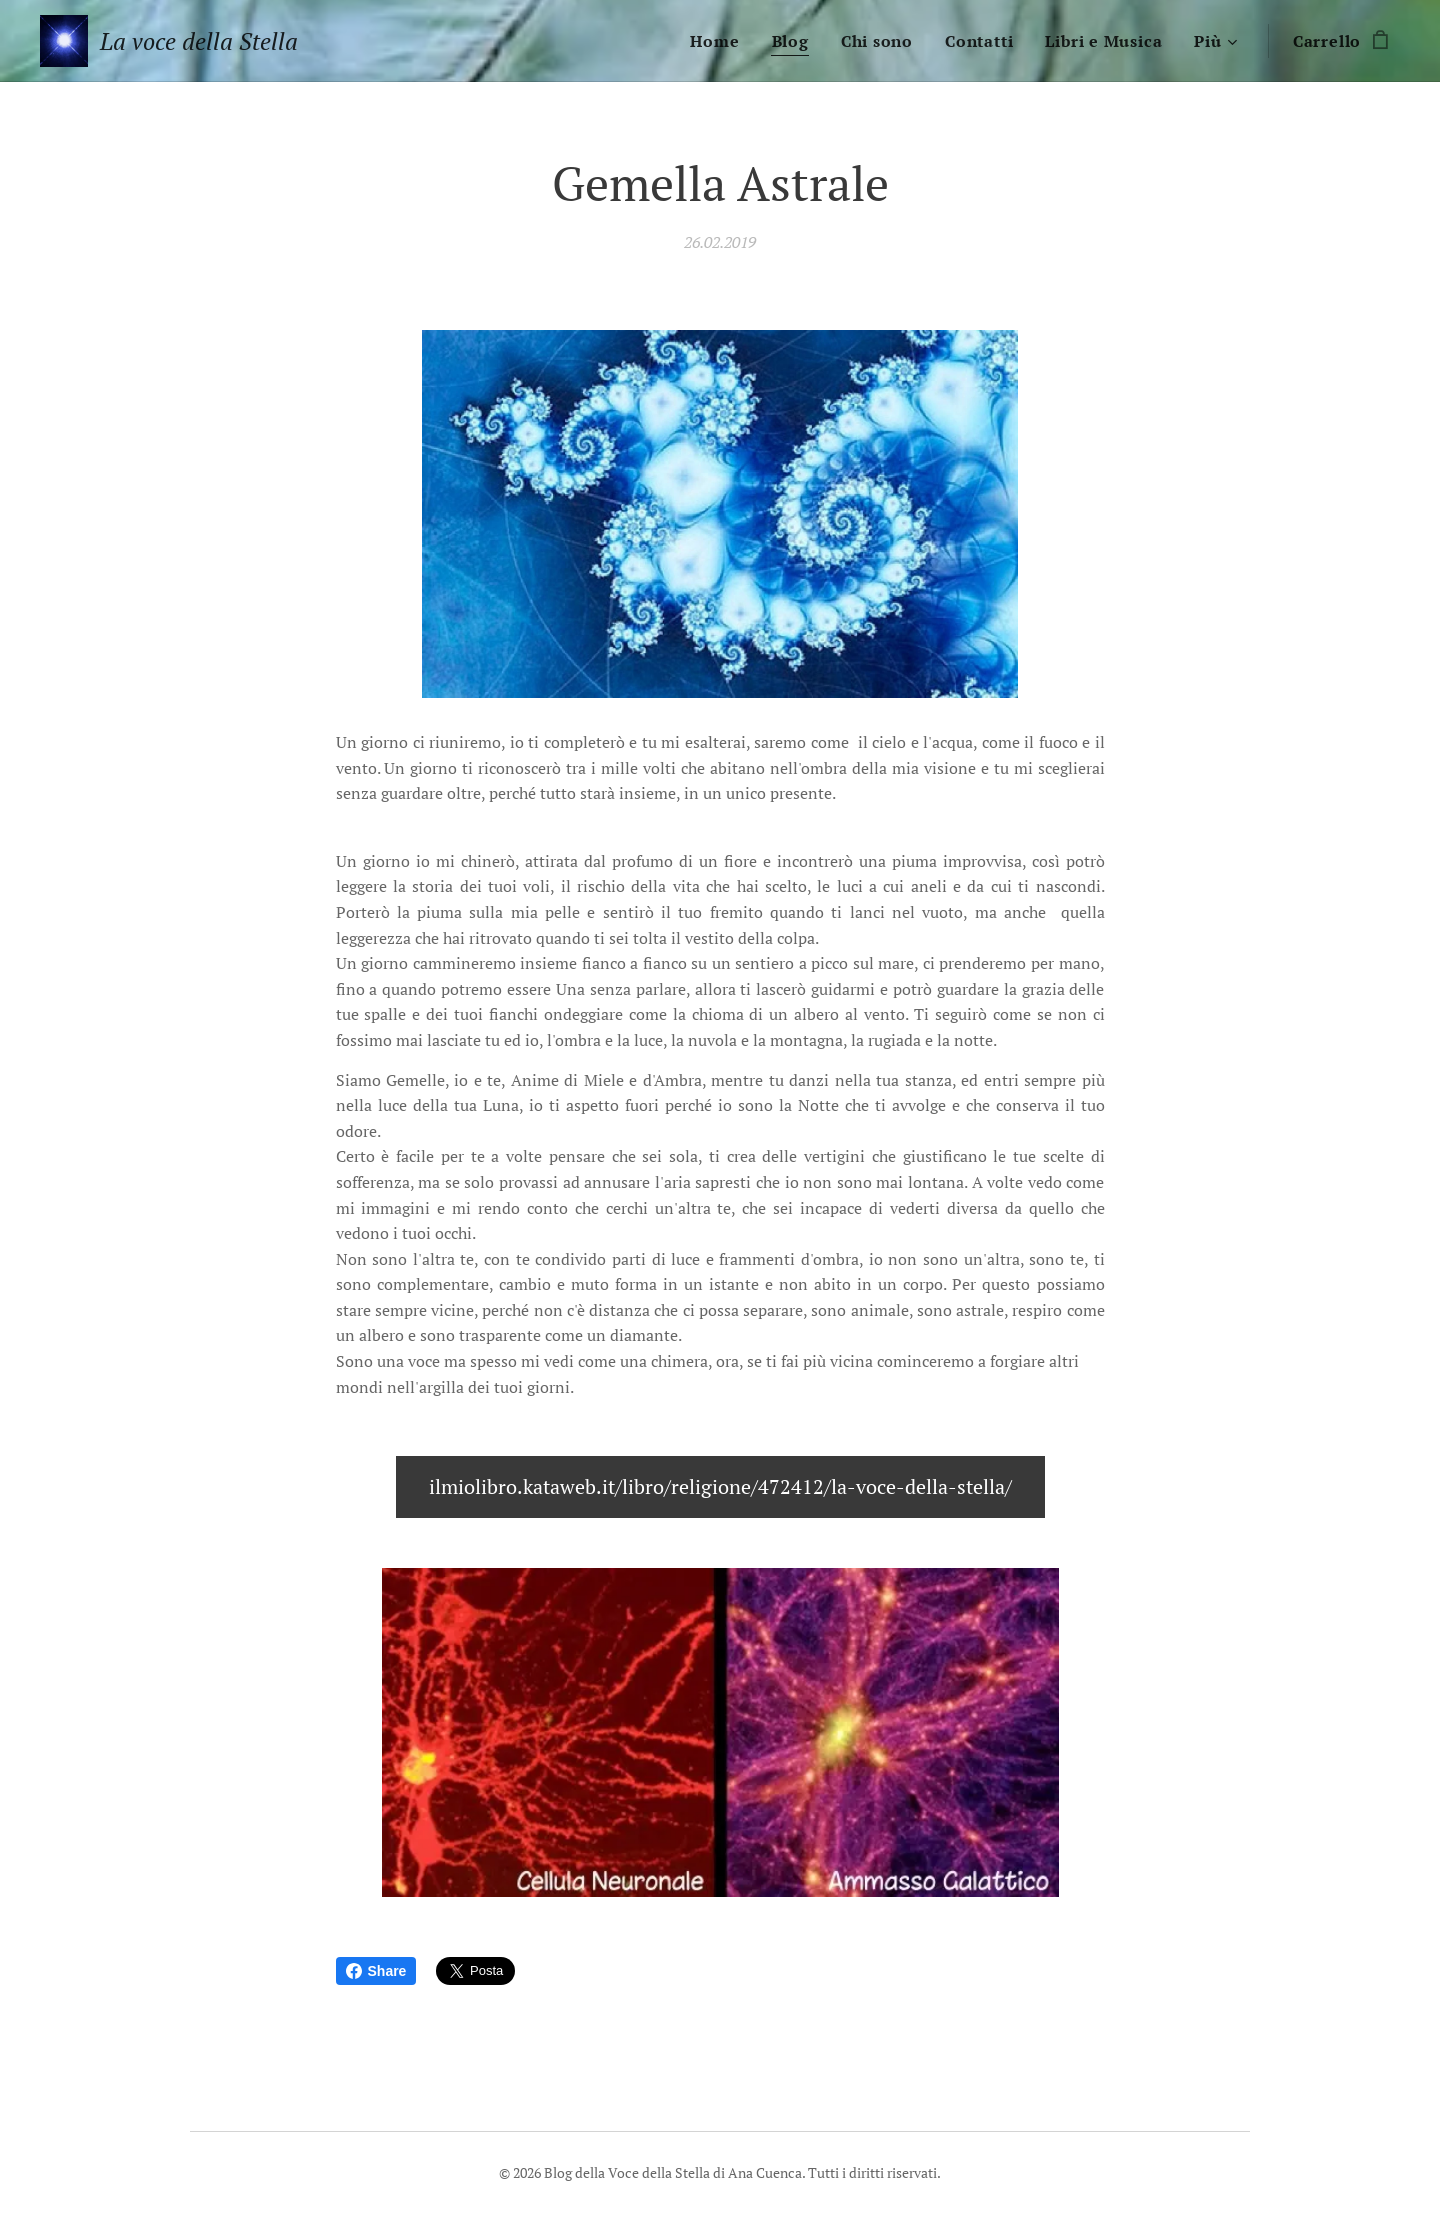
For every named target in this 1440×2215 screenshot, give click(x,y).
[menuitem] (720, 41)
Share (376, 1971)
